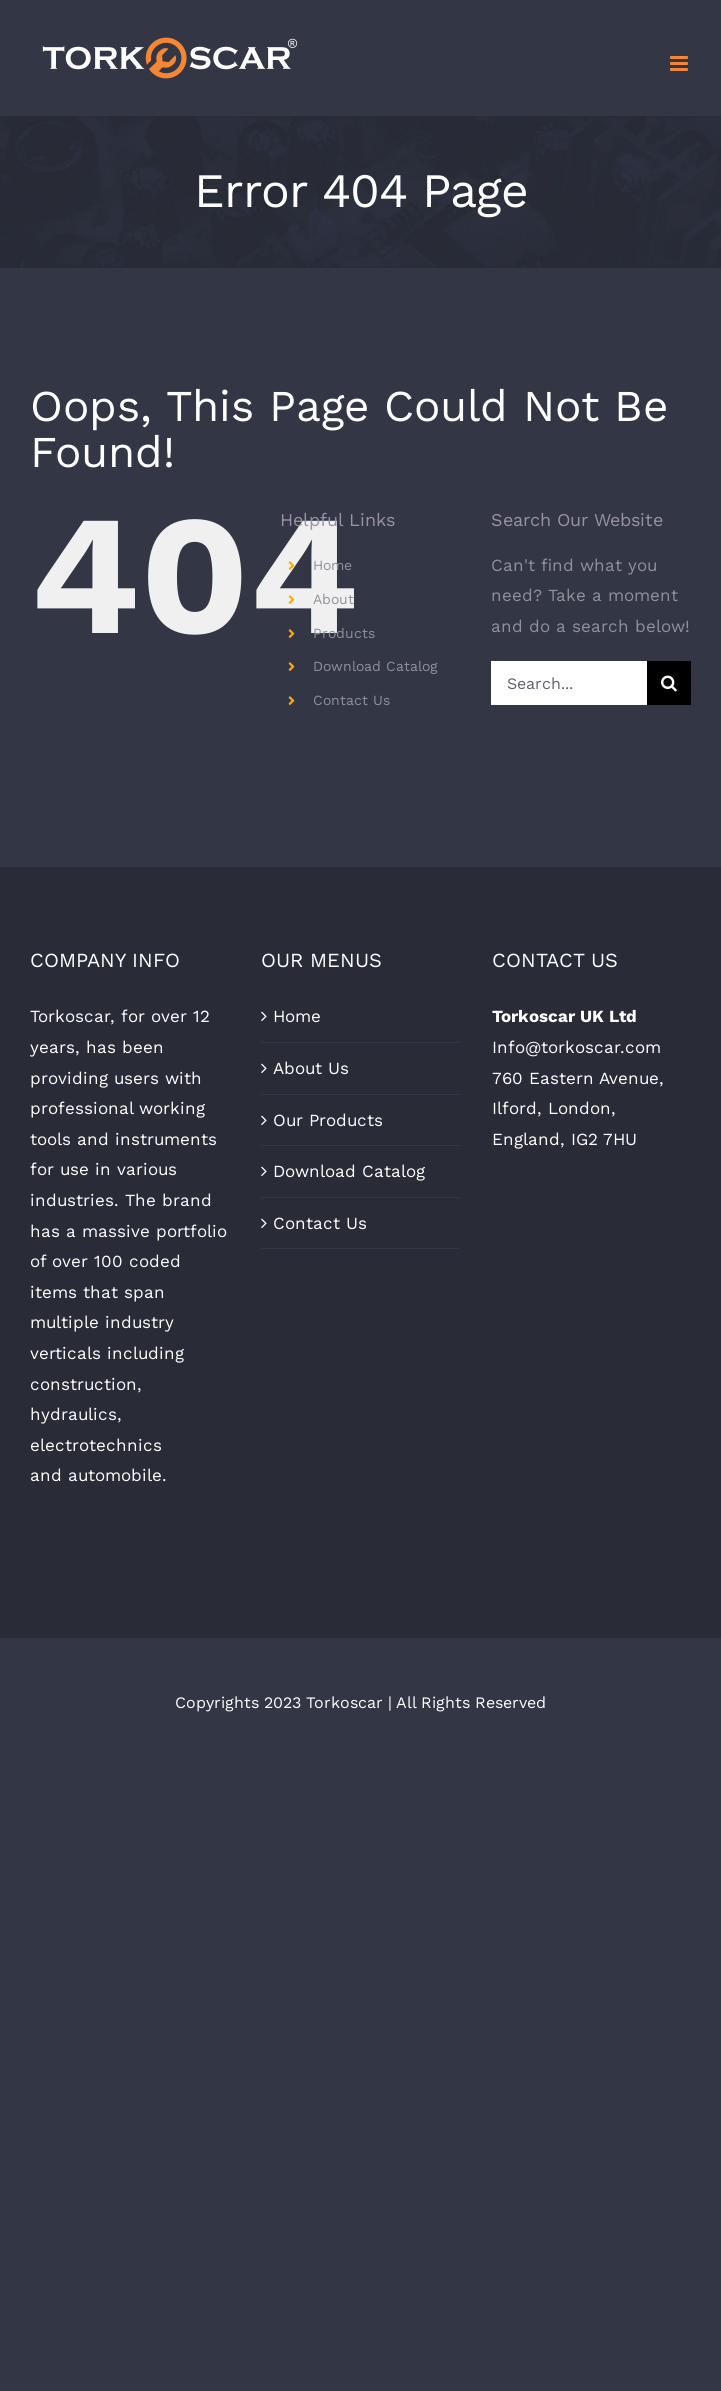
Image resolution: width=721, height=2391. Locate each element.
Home (332, 565)
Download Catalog (375, 666)
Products (344, 633)
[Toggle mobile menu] (680, 63)
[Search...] (569, 683)
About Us (311, 1068)
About (333, 599)
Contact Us (351, 700)
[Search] (669, 683)
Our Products (328, 1120)
